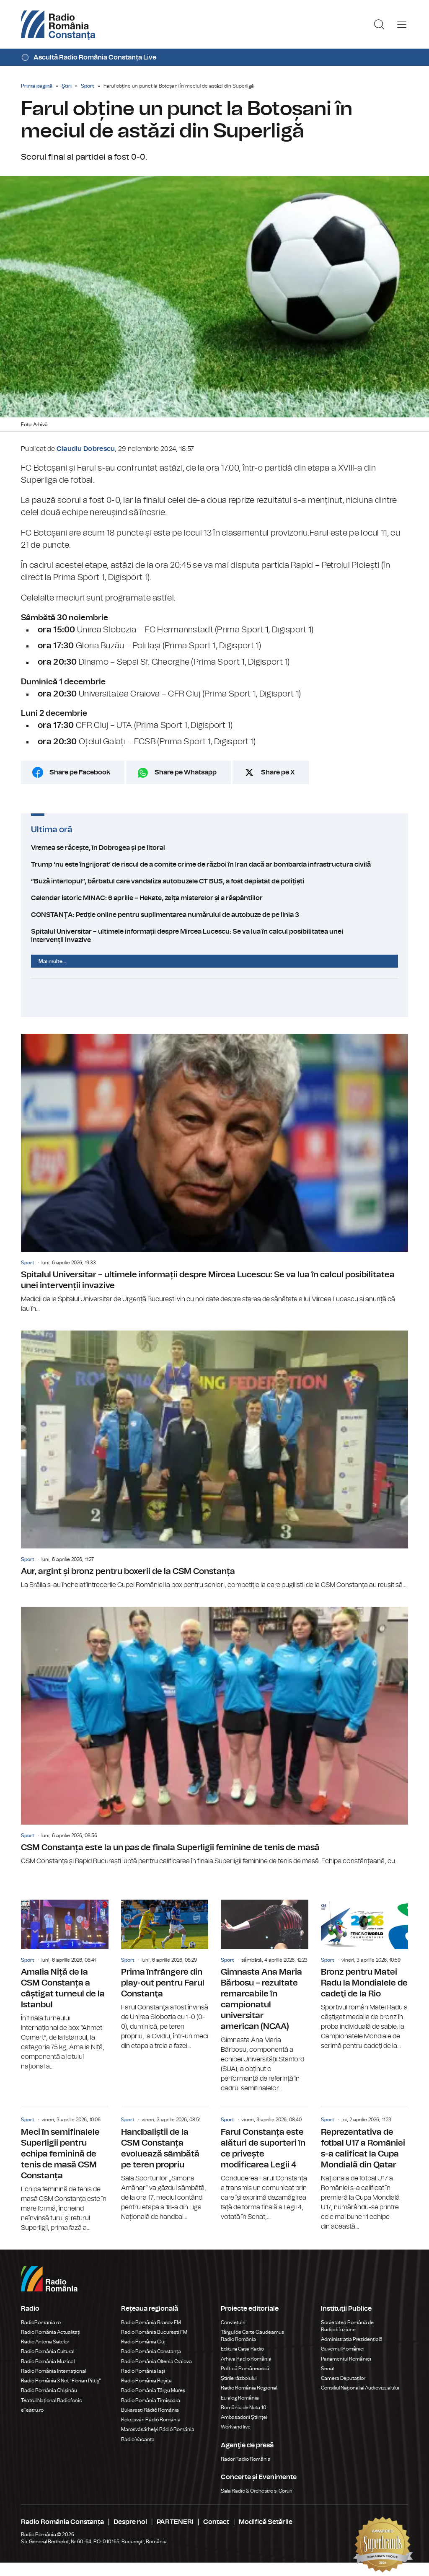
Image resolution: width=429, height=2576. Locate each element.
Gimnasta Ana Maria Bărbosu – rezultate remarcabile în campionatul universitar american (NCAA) (264, 1996)
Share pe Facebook (79, 772)
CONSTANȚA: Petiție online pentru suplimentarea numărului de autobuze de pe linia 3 (214, 914)
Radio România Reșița (146, 2380)
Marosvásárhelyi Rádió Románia (157, 2429)
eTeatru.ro (32, 2410)
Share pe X (278, 772)
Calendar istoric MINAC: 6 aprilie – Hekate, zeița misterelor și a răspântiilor (214, 898)
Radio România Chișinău (49, 2390)
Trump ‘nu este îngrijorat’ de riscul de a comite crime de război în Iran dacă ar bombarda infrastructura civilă (214, 864)
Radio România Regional (249, 2387)
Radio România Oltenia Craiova (156, 2361)
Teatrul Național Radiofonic (51, 2400)
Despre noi (130, 2522)
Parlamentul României (346, 2358)
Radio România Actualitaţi (50, 2332)
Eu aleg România (240, 2397)
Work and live (236, 2426)
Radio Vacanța (138, 2439)
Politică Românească (245, 2368)
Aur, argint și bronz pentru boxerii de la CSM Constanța (214, 1460)
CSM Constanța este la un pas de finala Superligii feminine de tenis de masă (214, 1736)
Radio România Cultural (47, 2351)
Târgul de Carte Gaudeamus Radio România (252, 2336)
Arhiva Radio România (246, 2358)
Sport (87, 85)
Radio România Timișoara (150, 2400)
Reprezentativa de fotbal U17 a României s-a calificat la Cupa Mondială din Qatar (364, 2168)
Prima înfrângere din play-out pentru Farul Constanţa (165, 1975)
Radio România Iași (143, 2371)
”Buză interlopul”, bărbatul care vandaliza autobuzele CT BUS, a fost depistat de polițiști (214, 881)
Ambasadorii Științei (244, 2417)
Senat (328, 2368)
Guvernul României (342, 2348)
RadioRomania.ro (41, 2322)
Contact (216, 2522)
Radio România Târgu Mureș (153, 2390)
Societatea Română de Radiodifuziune (347, 2326)
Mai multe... (52, 961)
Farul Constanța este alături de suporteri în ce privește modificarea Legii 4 (264, 2163)
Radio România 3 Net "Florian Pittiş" (61, 2380)
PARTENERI (175, 2522)
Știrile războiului (239, 2378)
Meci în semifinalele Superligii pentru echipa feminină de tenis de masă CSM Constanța (65, 2169)
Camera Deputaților (343, 2378)
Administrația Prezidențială (351, 2339)
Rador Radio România (246, 2459)
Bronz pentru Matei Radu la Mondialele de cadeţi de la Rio (364, 1975)
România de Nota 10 (243, 2407)
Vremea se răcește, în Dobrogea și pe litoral (214, 847)
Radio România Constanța (151, 2351)
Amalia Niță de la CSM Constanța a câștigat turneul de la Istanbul (65, 1985)
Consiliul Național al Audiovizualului (360, 2387)
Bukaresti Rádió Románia (150, 2410)
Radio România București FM (154, 2332)
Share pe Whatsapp (186, 772)
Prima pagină (36, 85)
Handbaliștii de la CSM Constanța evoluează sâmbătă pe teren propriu (165, 2163)
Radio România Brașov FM (151, 2322)
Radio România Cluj (143, 2341)
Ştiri (67, 85)
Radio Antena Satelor (45, 2341)
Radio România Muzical (48, 2361)
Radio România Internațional (53, 2371)
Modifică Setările (265, 2522)
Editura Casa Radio (242, 2348)
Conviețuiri (233, 2322)
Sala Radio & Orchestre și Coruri (256, 2490)
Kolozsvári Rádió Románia (151, 2419)
